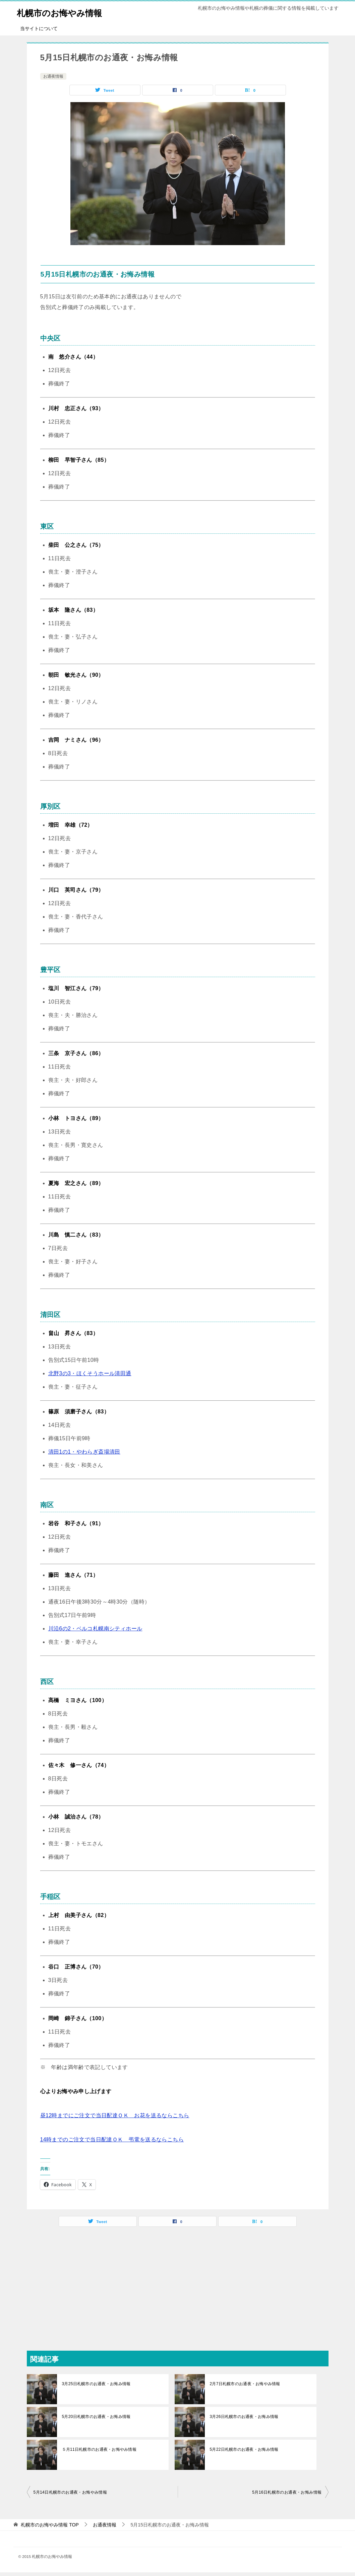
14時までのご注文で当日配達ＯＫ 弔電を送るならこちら (112, 2139)
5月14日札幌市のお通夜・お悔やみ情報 (70, 2492)
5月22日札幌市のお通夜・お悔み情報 (243, 2449)
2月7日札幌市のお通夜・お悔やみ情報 (244, 2383)
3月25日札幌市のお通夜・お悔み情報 (95, 2383)
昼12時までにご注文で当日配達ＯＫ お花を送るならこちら (114, 2115)
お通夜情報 (53, 76)
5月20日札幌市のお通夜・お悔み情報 (95, 2416)
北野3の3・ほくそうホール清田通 (89, 1373)
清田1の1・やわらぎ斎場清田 (84, 1452)
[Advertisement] (178, 2284)
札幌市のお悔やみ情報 (68, 11)
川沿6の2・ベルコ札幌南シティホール (95, 1628)
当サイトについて (39, 28)
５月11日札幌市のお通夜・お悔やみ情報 (98, 2449)
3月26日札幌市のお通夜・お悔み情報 (243, 2416)
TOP (49, 2524)
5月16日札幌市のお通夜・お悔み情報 (286, 2492)
